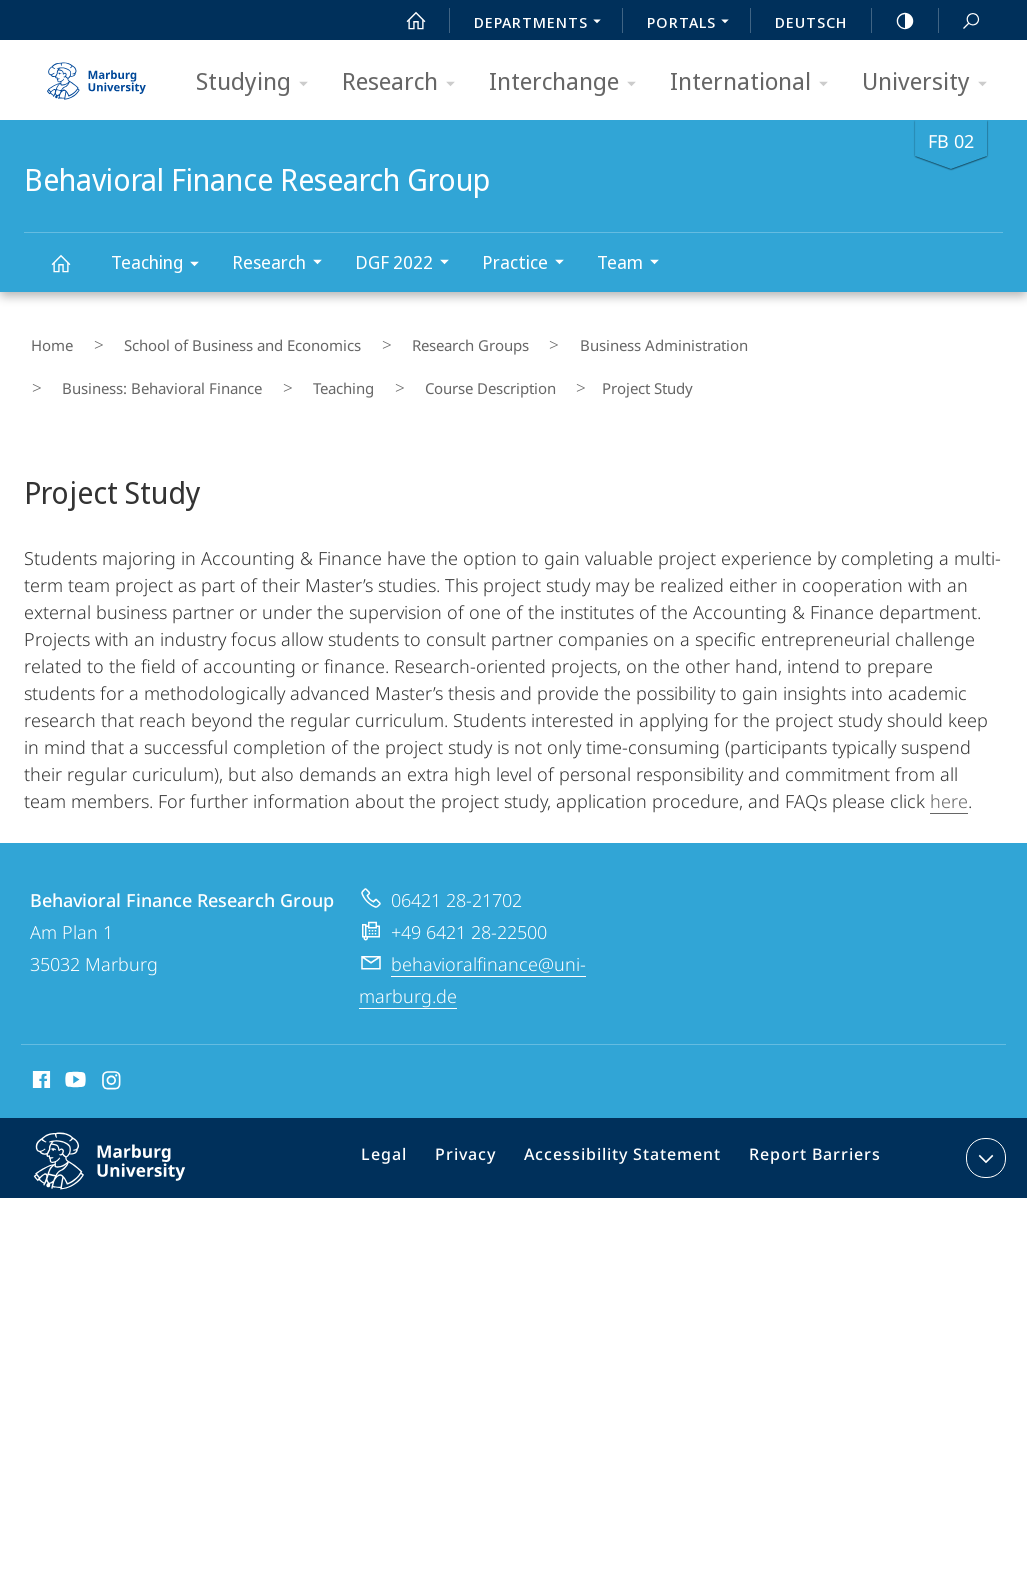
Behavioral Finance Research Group (72, 272)
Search (960, 21)
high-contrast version (894, 21)
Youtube (73, 1056)
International (755, 82)
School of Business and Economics (210, 339)
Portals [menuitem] (693, 24)
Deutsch (811, 22)
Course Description (115, 368)
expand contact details (983, 1131)
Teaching (161, 265)
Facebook (39, 1056)
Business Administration (582, 339)
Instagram (112, 1056)
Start (405, 21)
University (931, 82)
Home (45, 339)
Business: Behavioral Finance (792, 339)
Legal (410, 1135)
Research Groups (413, 339)
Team (634, 264)
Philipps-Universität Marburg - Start (99, 74)
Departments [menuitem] (543, 24)
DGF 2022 (408, 264)
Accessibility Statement (630, 1135)
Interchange (569, 82)
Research (405, 82)
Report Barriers (809, 1135)
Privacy (484, 1135)
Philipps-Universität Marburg (131, 1150)
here (949, 774)
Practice (529, 264)
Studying (258, 82)
